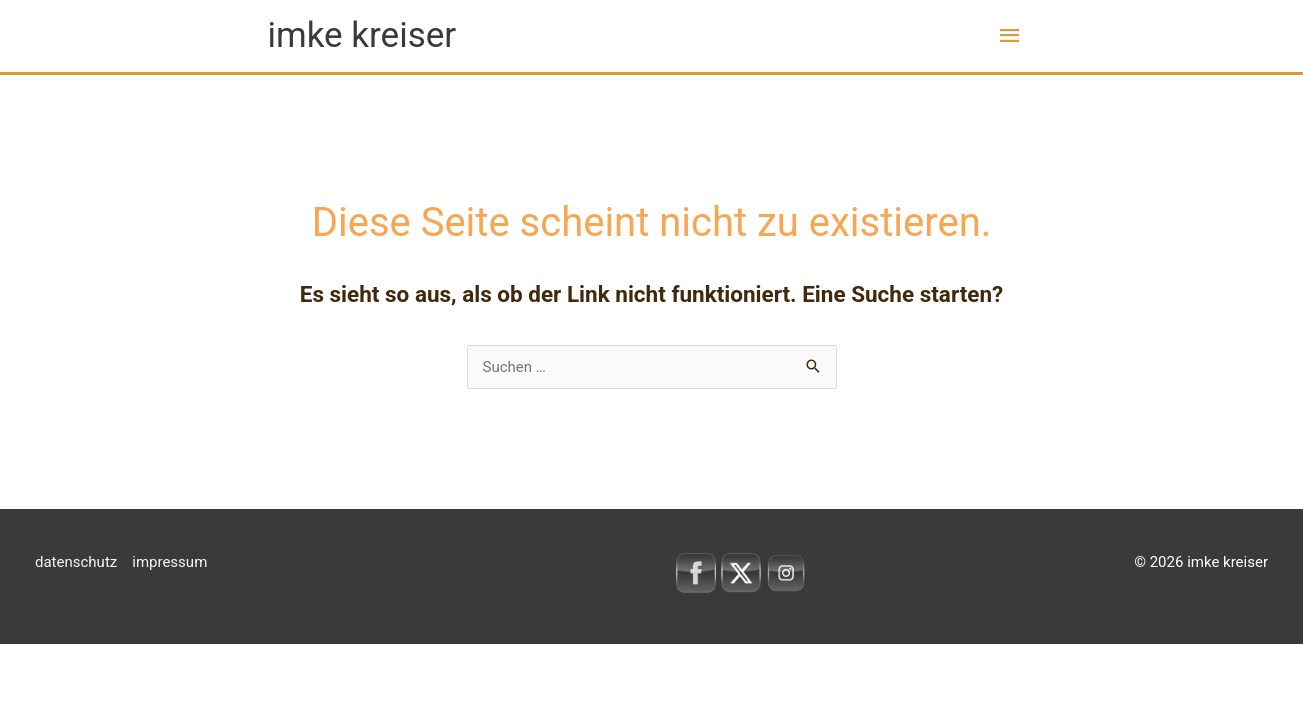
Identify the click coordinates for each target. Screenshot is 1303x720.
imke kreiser (362, 35)
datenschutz (76, 562)
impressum (169, 562)
